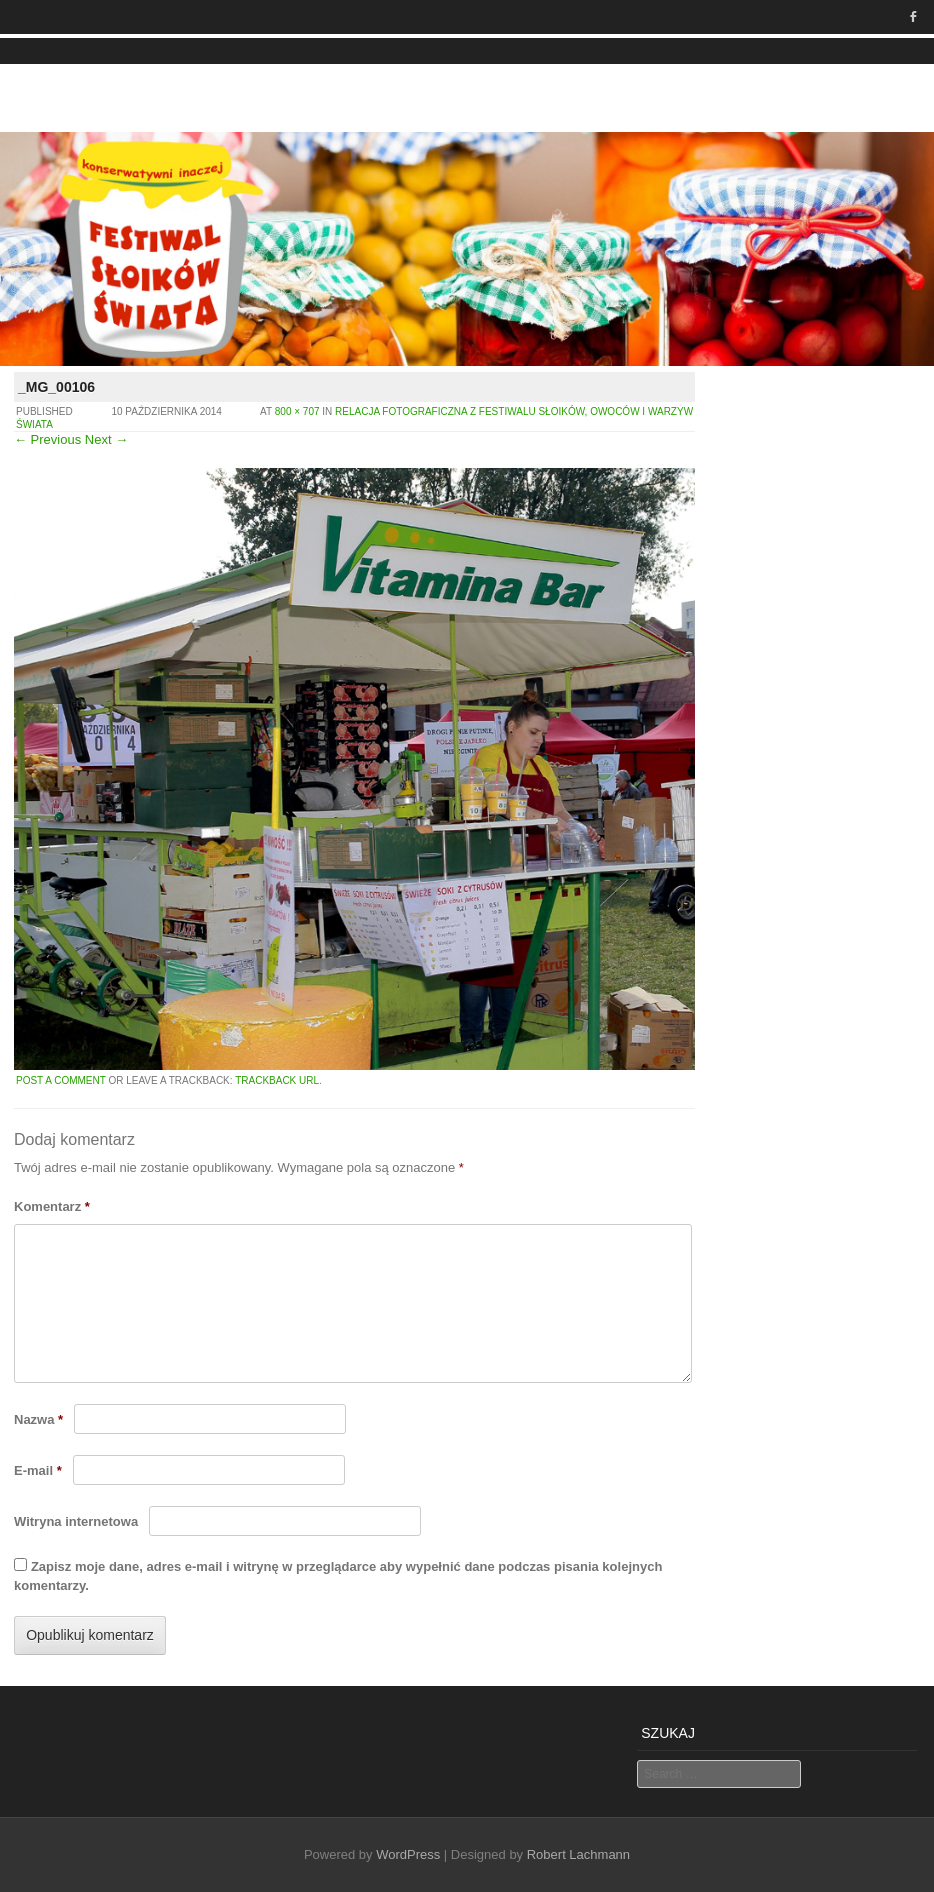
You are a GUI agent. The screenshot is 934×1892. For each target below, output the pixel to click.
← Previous (47, 439)
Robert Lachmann (578, 1854)
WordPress (408, 1854)
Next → (106, 439)
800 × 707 (297, 411)
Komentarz (52, 1206)
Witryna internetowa (76, 1521)
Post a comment (61, 1080)
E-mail (38, 1470)
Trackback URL (277, 1080)
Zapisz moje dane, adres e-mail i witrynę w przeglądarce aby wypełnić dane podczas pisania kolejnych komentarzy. (338, 1576)
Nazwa (38, 1419)
